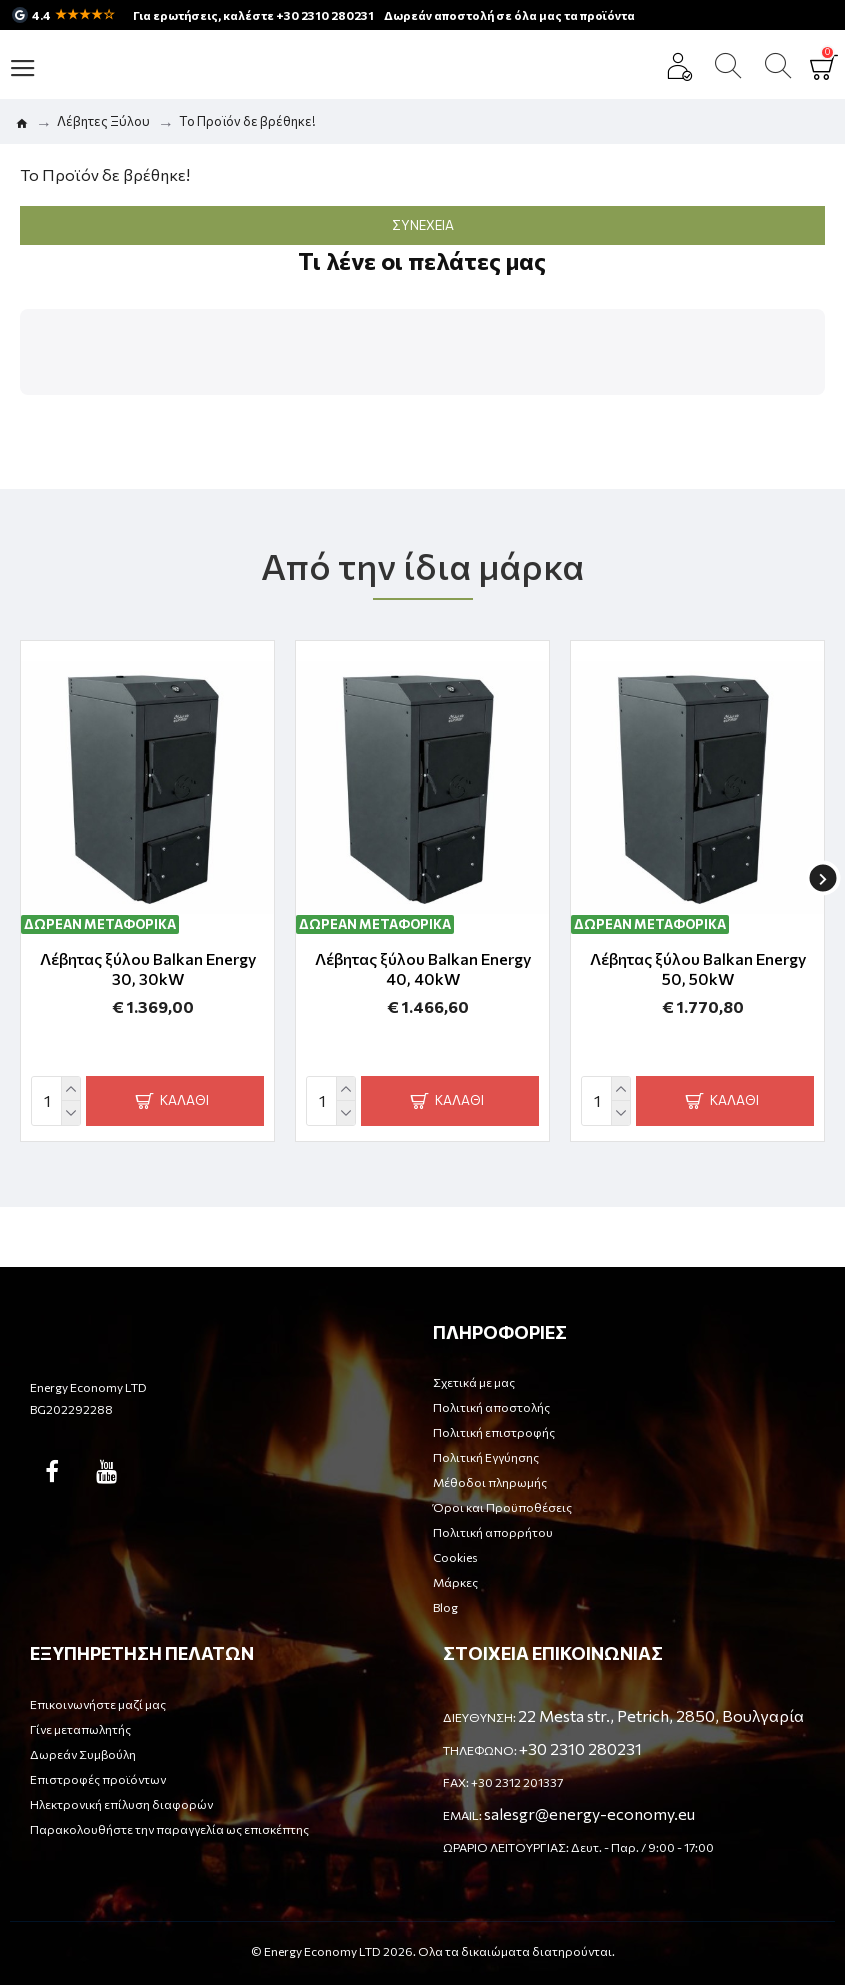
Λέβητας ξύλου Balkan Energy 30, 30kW (148, 969)
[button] (20, 415)
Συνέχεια (423, 225)
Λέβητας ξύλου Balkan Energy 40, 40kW (423, 969)
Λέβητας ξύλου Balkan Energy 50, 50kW (698, 969)
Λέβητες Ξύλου (103, 121)
